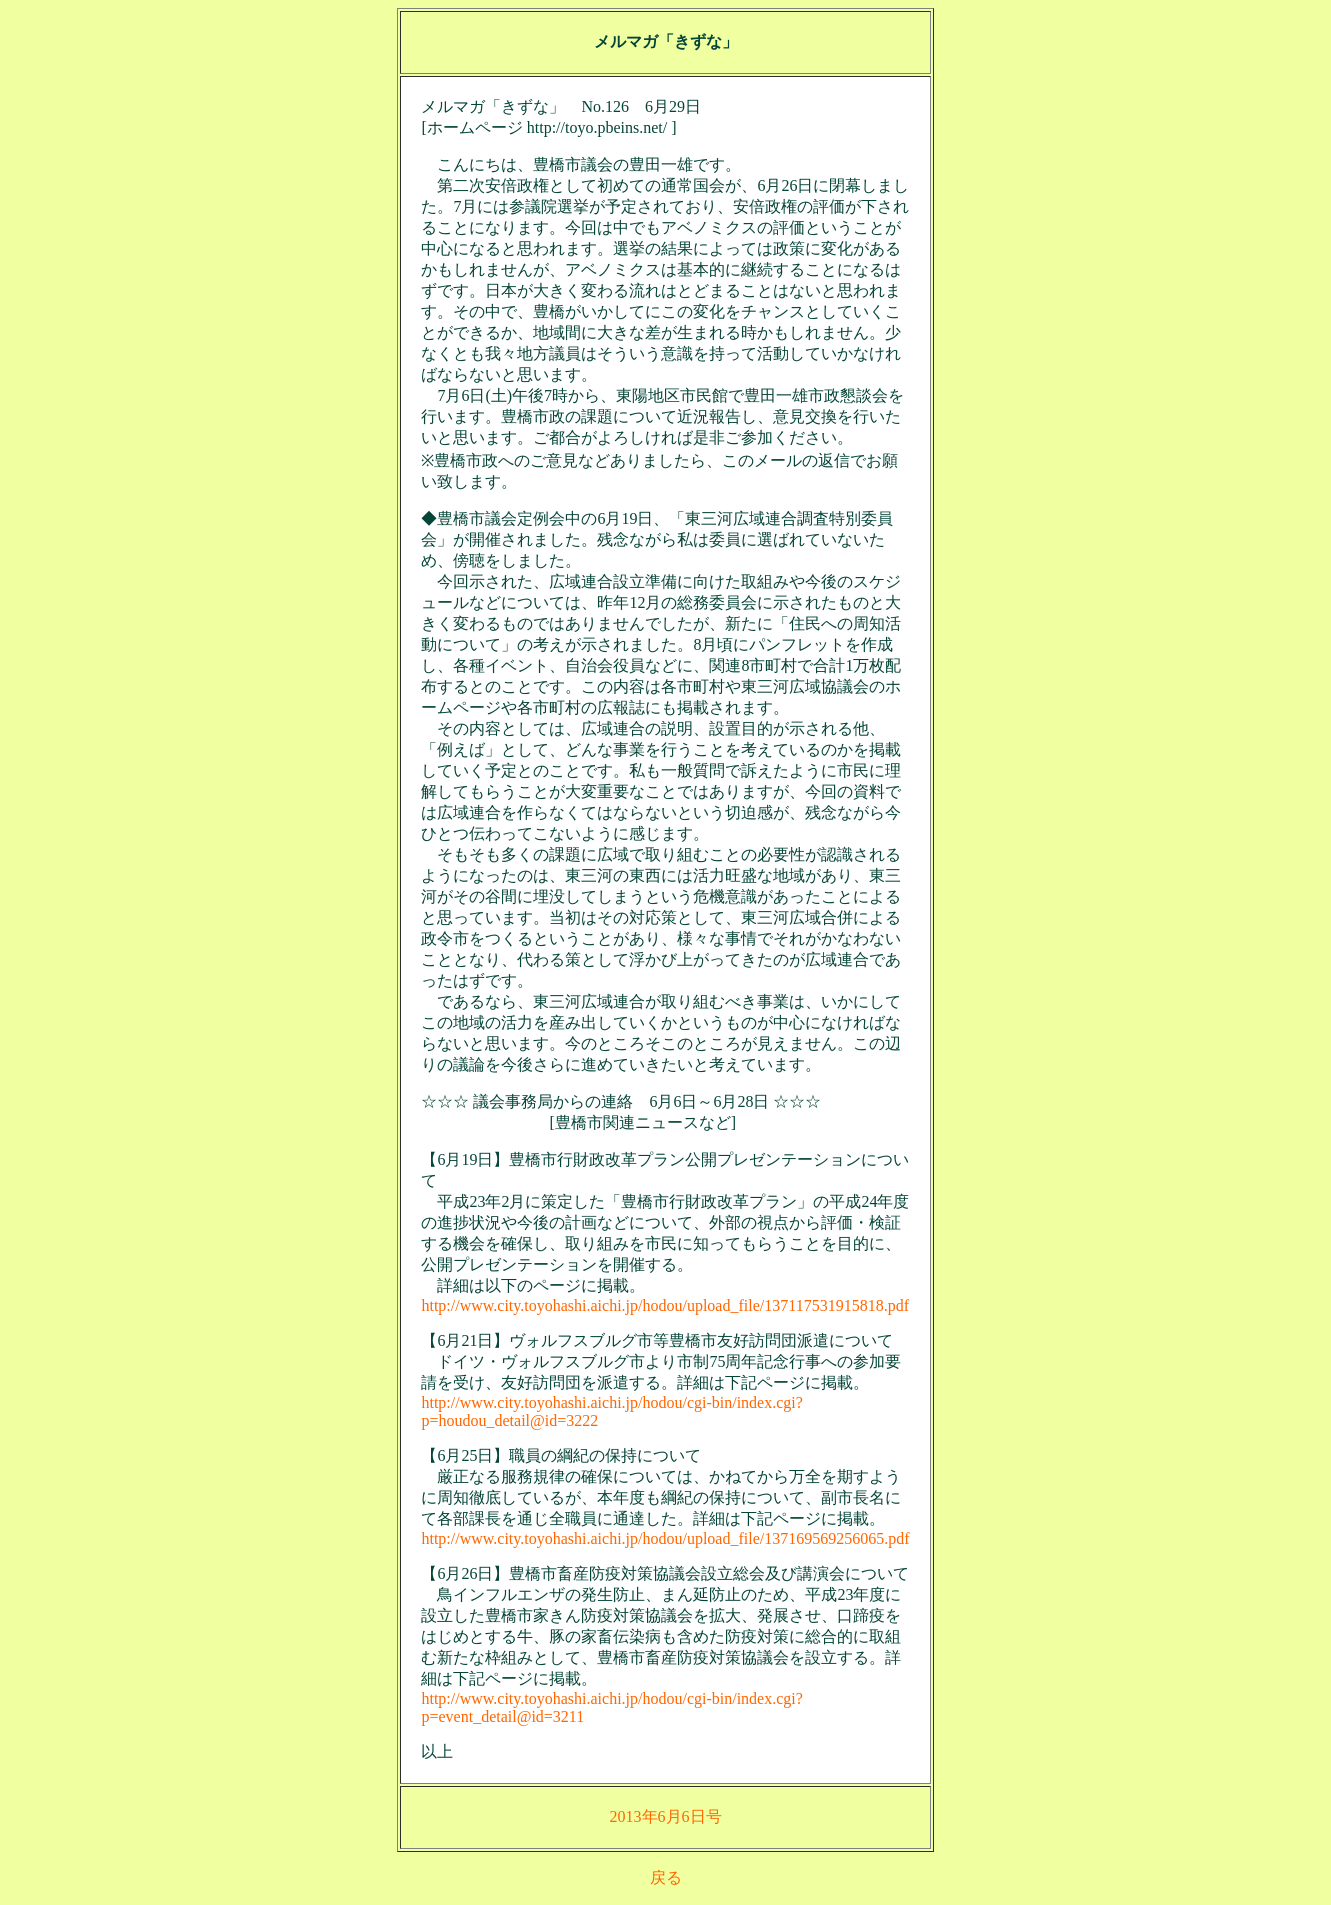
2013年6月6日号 (666, 1816)
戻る (666, 1877)
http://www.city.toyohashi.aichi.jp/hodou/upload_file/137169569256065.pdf (665, 1538)
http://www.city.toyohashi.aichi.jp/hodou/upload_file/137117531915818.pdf (665, 1305)
